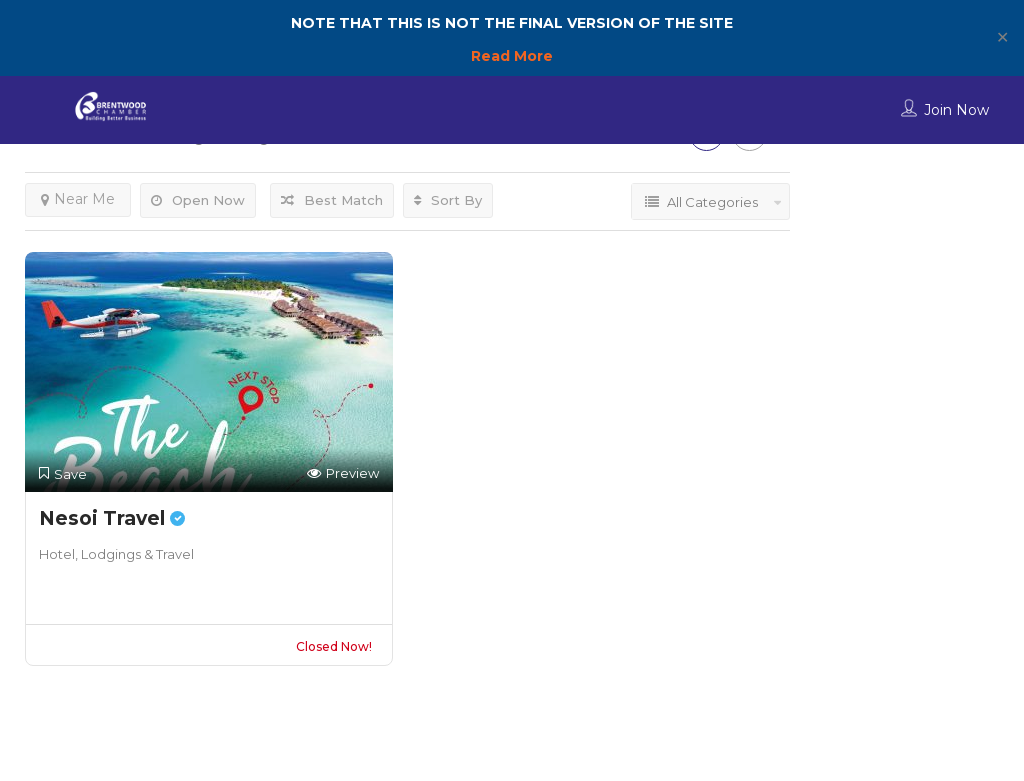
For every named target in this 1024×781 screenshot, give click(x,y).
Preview (343, 473)
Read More (512, 56)
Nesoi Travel (112, 518)
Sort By (448, 200)
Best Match (332, 200)
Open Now (198, 200)
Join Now (956, 110)
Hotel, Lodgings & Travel (116, 554)
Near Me (78, 199)
